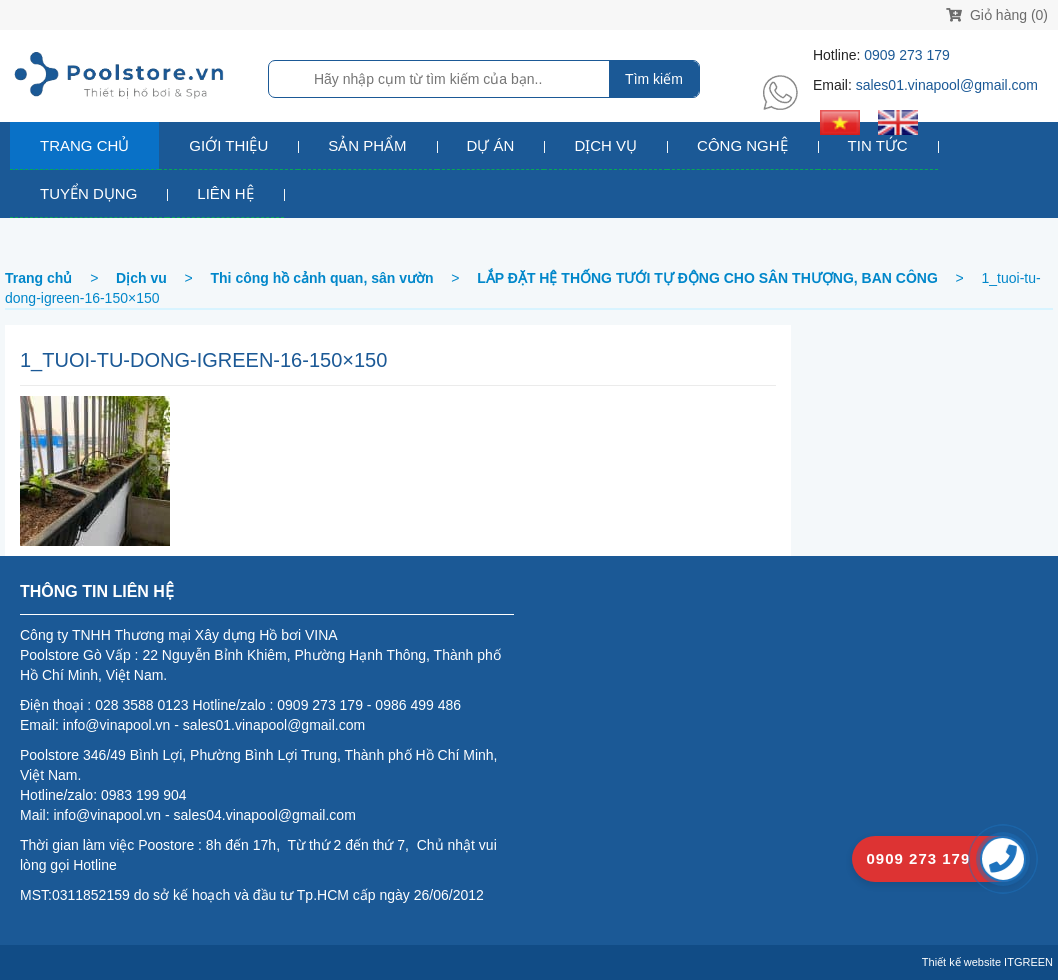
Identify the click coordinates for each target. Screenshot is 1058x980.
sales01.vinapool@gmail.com (947, 85)
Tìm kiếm (654, 79)
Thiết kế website (961, 962)
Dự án (491, 145)
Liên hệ (225, 193)
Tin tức (878, 145)
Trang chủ (84, 145)
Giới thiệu (228, 145)
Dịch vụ (605, 145)
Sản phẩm (367, 145)
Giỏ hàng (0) (997, 15)
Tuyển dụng (88, 193)
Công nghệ (742, 145)
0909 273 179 (907, 55)
